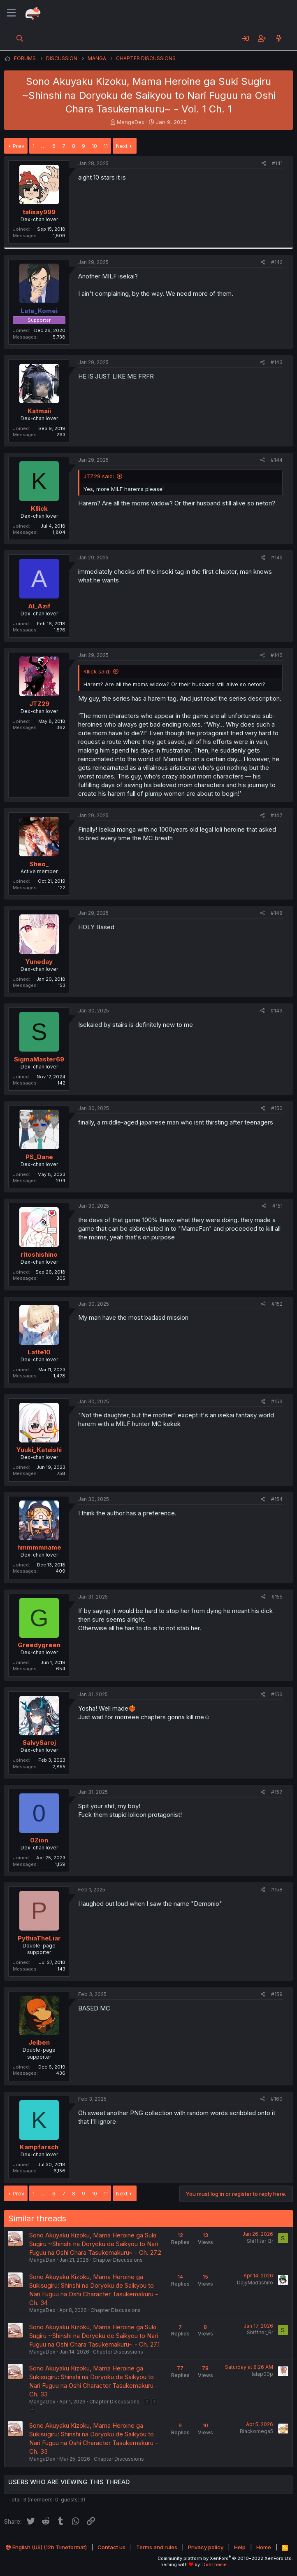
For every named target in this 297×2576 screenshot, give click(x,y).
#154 (277, 1499)
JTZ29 (39, 704)
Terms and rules (156, 2547)
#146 (277, 655)
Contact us (111, 2547)
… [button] (43, 146)
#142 (277, 262)
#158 (277, 1889)
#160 (277, 2099)
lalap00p (262, 2374)
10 (94, 146)
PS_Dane (39, 1157)
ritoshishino (39, 1254)
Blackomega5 (256, 2431)
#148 (277, 913)
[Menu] (11, 13)
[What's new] (278, 38)
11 (106, 146)
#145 (277, 557)
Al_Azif (39, 606)
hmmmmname (39, 1547)
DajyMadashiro (255, 2282)
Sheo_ (39, 864)
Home (263, 2547)
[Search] (20, 38)
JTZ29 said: (99, 476)
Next (122, 146)
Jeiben (39, 2042)
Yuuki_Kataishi (39, 1450)
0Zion (39, 1840)
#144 (277, 460)
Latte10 (39, 1352)
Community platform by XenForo (225, 2558)
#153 (277, 1401)
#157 (277, 1792)
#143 (277, 362)
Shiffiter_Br (260, 2241)
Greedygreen (39, 1645)
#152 (277, 1304)
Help (240, 2547)
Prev (18, 146)
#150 (277, 1108)
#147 (277, 815)
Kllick (39, 508)
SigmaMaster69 (39, 1059)
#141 (277, 163)
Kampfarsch (39, 2147)
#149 (277, 1010)
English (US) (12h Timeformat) (46, 2547)
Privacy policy (205, 2547)
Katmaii (39, 411)
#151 (277, 1206)
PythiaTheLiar (39, 1938)
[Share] (264, 163)
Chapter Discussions (118, 2260)
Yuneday (39, 961)
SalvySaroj (39, 1742)
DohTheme (214, 2564)
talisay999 (39, 212)
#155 (277, 1597)
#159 (277, 1994)
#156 (277, 1694)
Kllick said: (97, 671)
